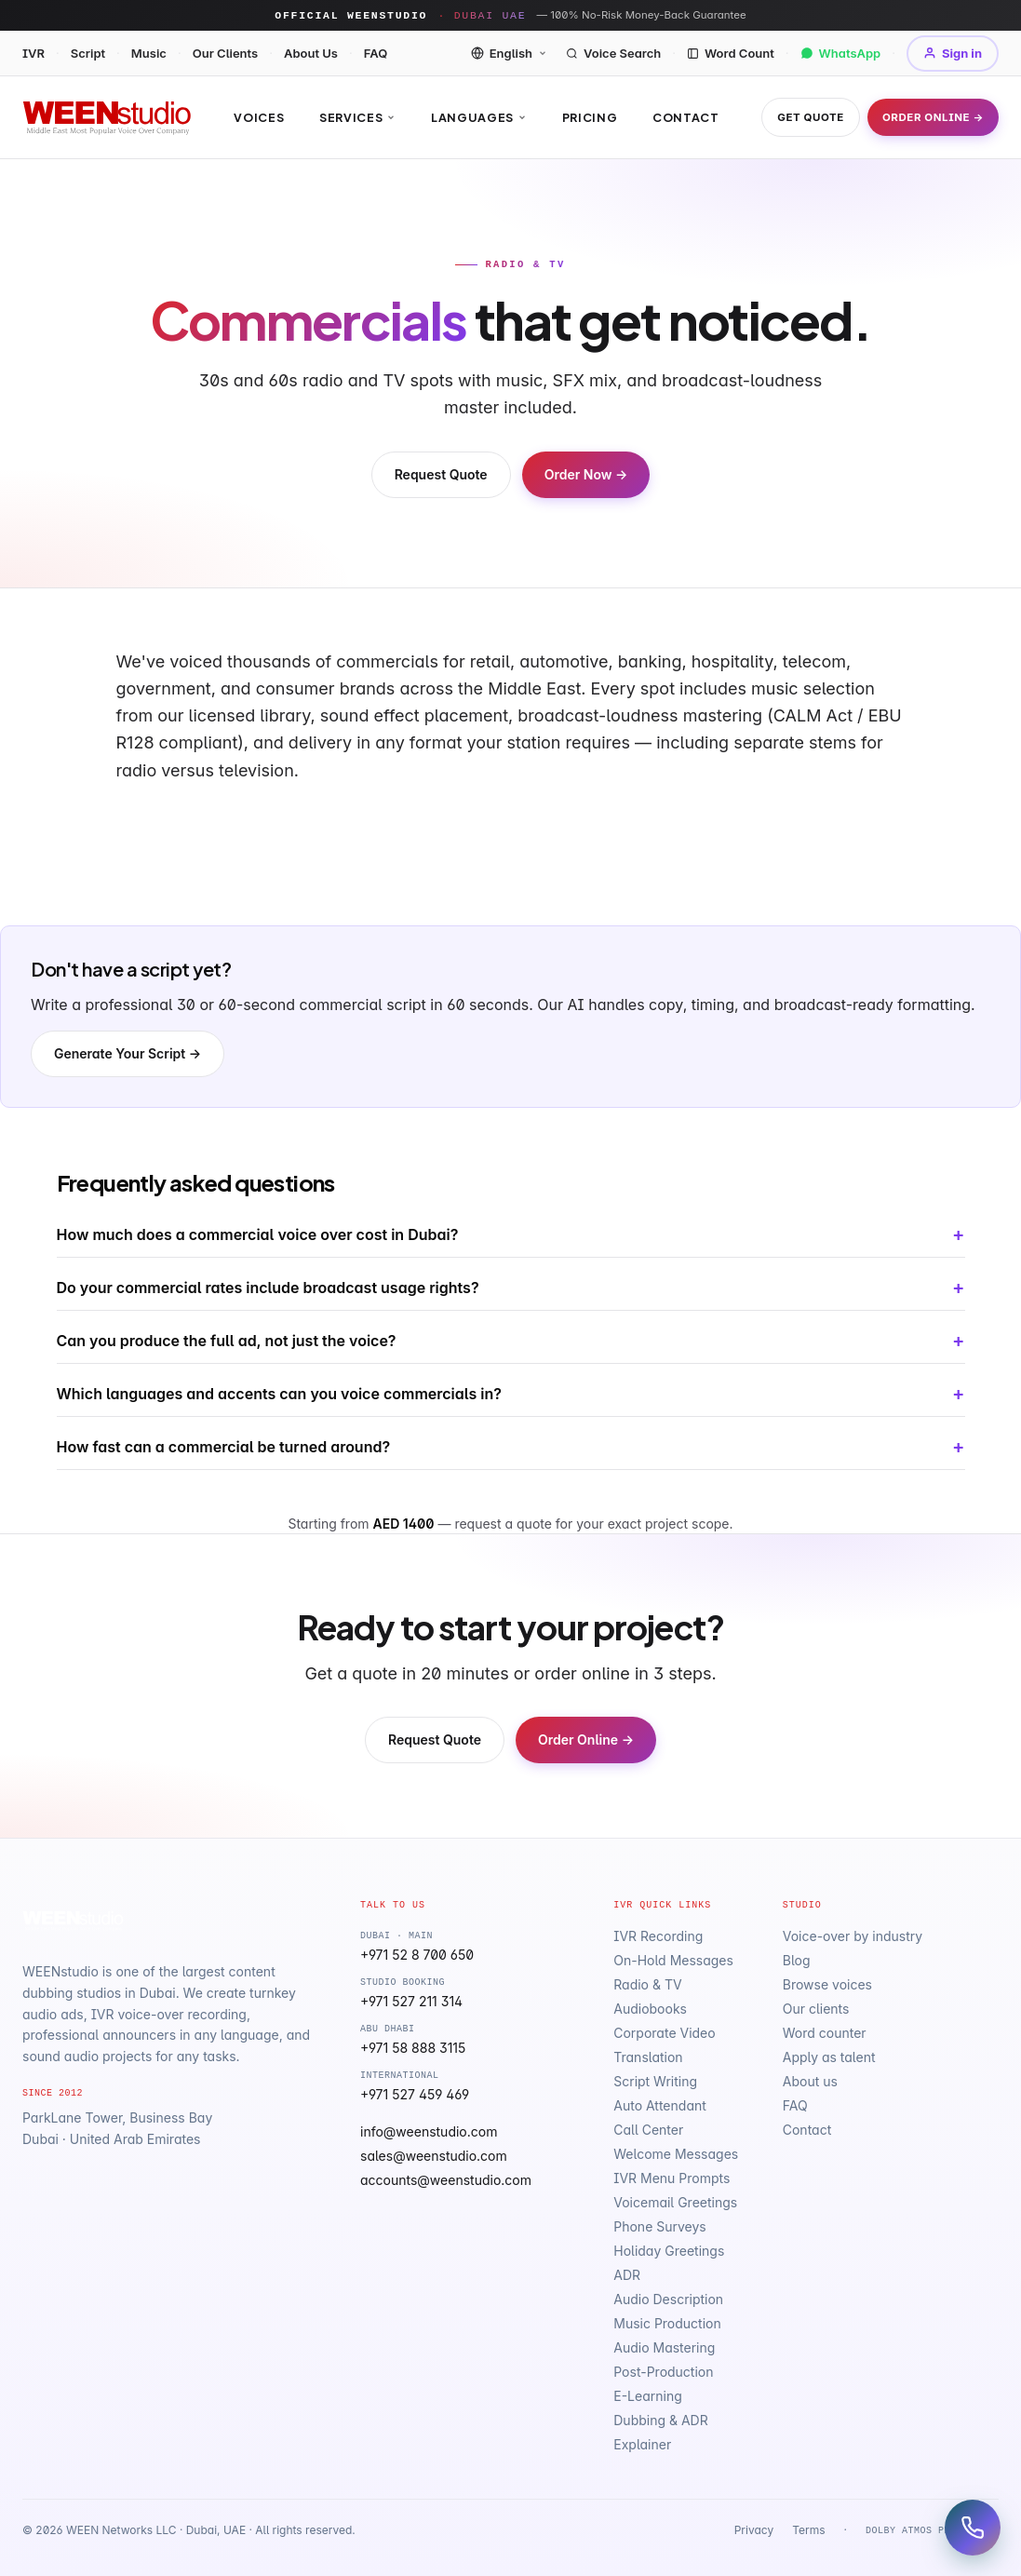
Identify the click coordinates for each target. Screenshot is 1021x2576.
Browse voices (827, 1984)
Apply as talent (829, 2057)
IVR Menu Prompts (671, 2178)
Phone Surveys (659, 2226)
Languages (479, 117)
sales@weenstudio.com (433, 2156)
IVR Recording (658, 1936)
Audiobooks (650, 2008)
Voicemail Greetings (675, 2202)
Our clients (816, 2008)
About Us (311, 53)
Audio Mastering (664, 2347)
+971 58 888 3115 (412, 2048)
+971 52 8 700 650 (417, 1954)
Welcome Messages (675, 2154)
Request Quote (441, 474)
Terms (808, 2530)
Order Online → (933, 117)
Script (88, 53)
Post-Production (663, 2372)
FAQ (375, 53)
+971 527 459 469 (414, 2094)
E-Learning (647, 2396)
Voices (259, 117)
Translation (647, 2057)
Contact (685, 117)
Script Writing (655, 2081)
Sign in (952, 53)
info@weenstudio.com (428, 2131)
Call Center (648, 2130)
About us (810, 2081)
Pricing (589, 117)
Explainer (642, 2444)
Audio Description (668, 2299)
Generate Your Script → (127, 1053)
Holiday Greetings (668, 2251)
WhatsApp (840, 53)
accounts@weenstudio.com (445, 2180)
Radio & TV (647, 1984)
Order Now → (586, 474)
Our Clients (226, 53)
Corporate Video (664, 2033)
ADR (626, 2275)
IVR (33, 53)
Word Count (730, 53)
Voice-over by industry (852, 1936)
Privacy (753, 2530)
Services (357, 117)
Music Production (667, 2323)
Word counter (825, 2033)
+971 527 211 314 (411, 2001)
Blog (797, 1960)
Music (149, 53)
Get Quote (810, 117)
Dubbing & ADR (660, 2420)
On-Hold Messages (673, 1960)
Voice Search (613, 53)
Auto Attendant (659, 2105)
